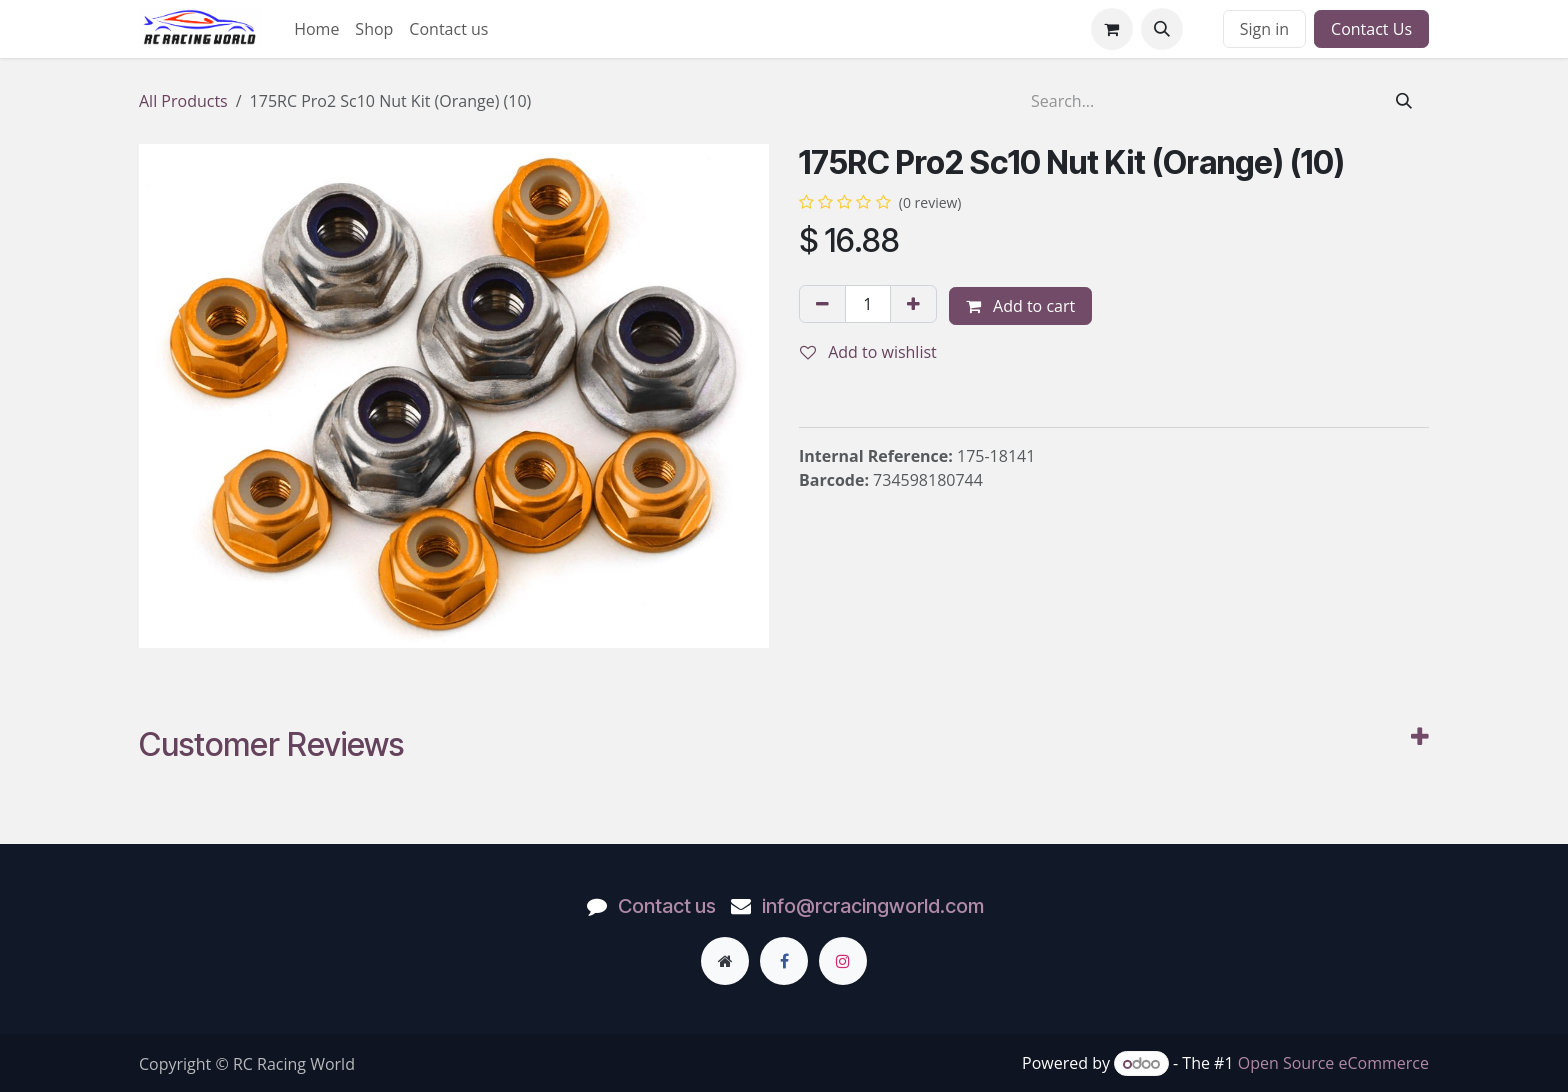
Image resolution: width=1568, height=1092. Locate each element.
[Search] (1404, 101)
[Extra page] (725, 961)
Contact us (667, 906)
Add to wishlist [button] (868, 352)
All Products (183, 101)
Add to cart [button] (1020, 306)
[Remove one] (822, 304)
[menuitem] (316, 29)
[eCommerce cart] (1112, 29)
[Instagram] (843, 961)
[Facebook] (784, 961)
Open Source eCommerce (1333, 1063)
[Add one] (913, 304)
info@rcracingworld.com (873, 906)
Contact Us (1371, 29)
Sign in (1264, 29)
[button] (1162, 29)
